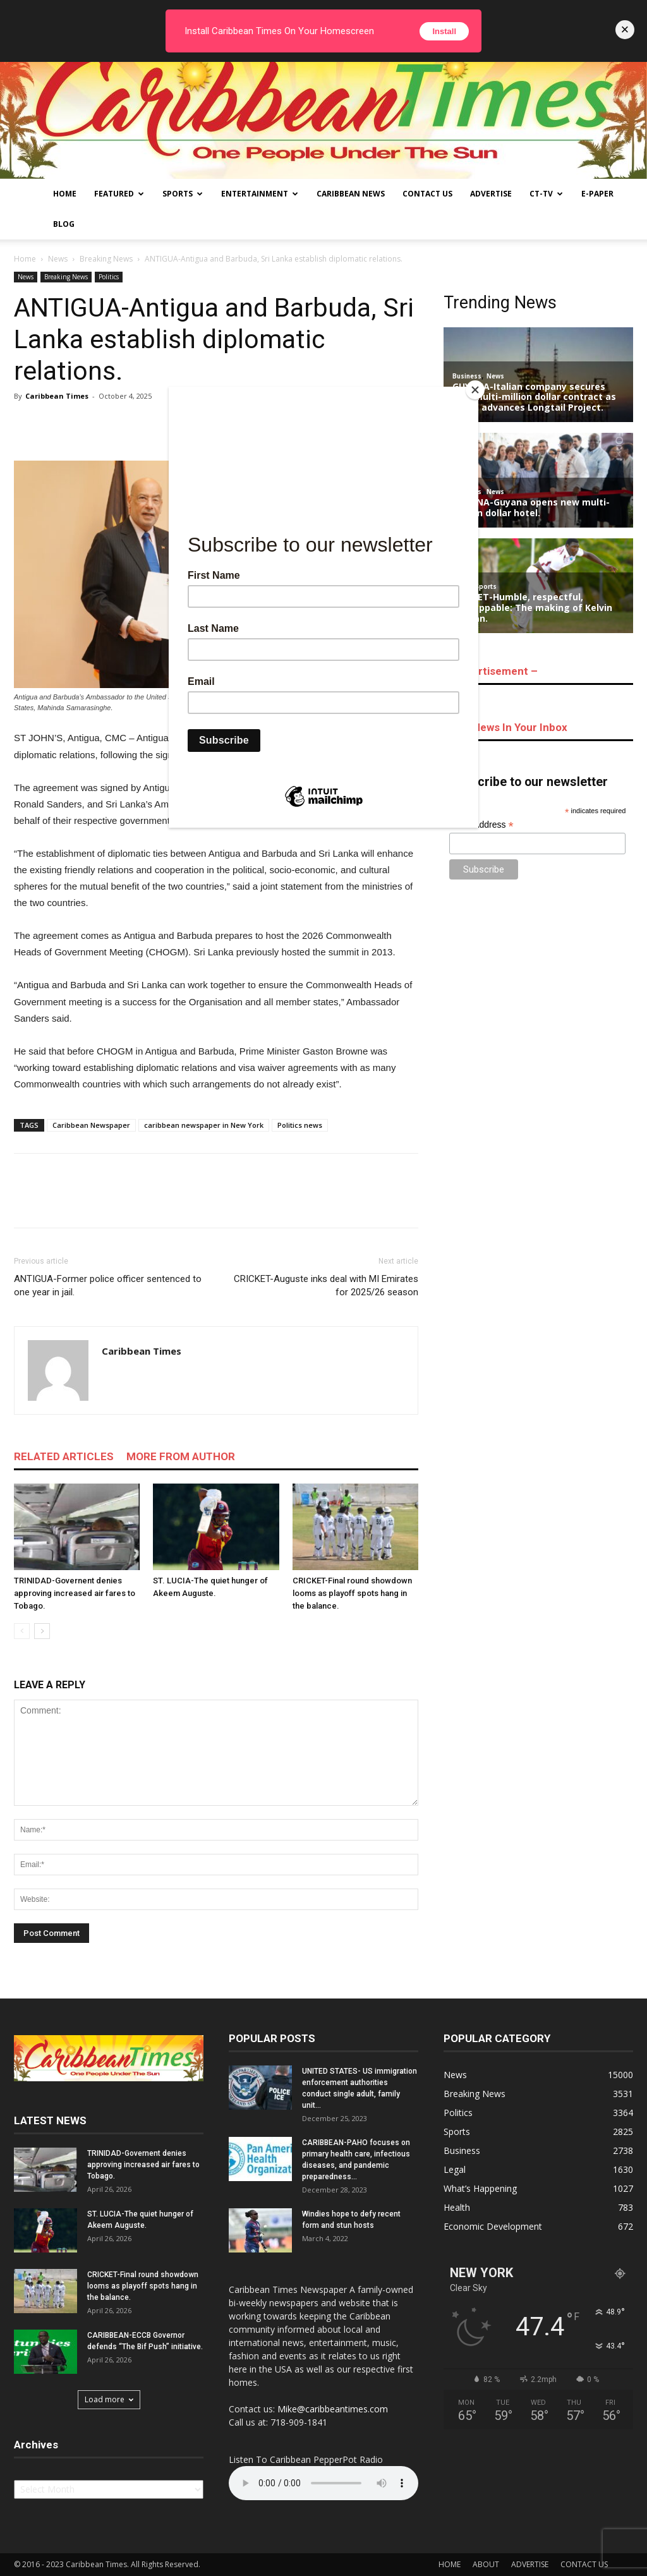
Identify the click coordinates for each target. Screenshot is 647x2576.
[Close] (475, 389)
